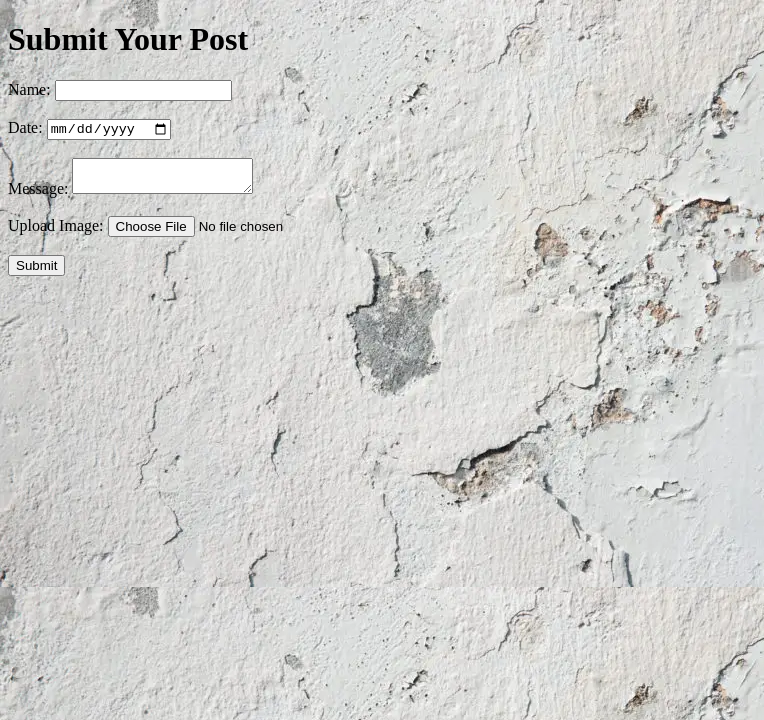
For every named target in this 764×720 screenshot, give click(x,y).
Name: (29, 89)
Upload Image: (56, 234)
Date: (25, 130)
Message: (38, 197)
